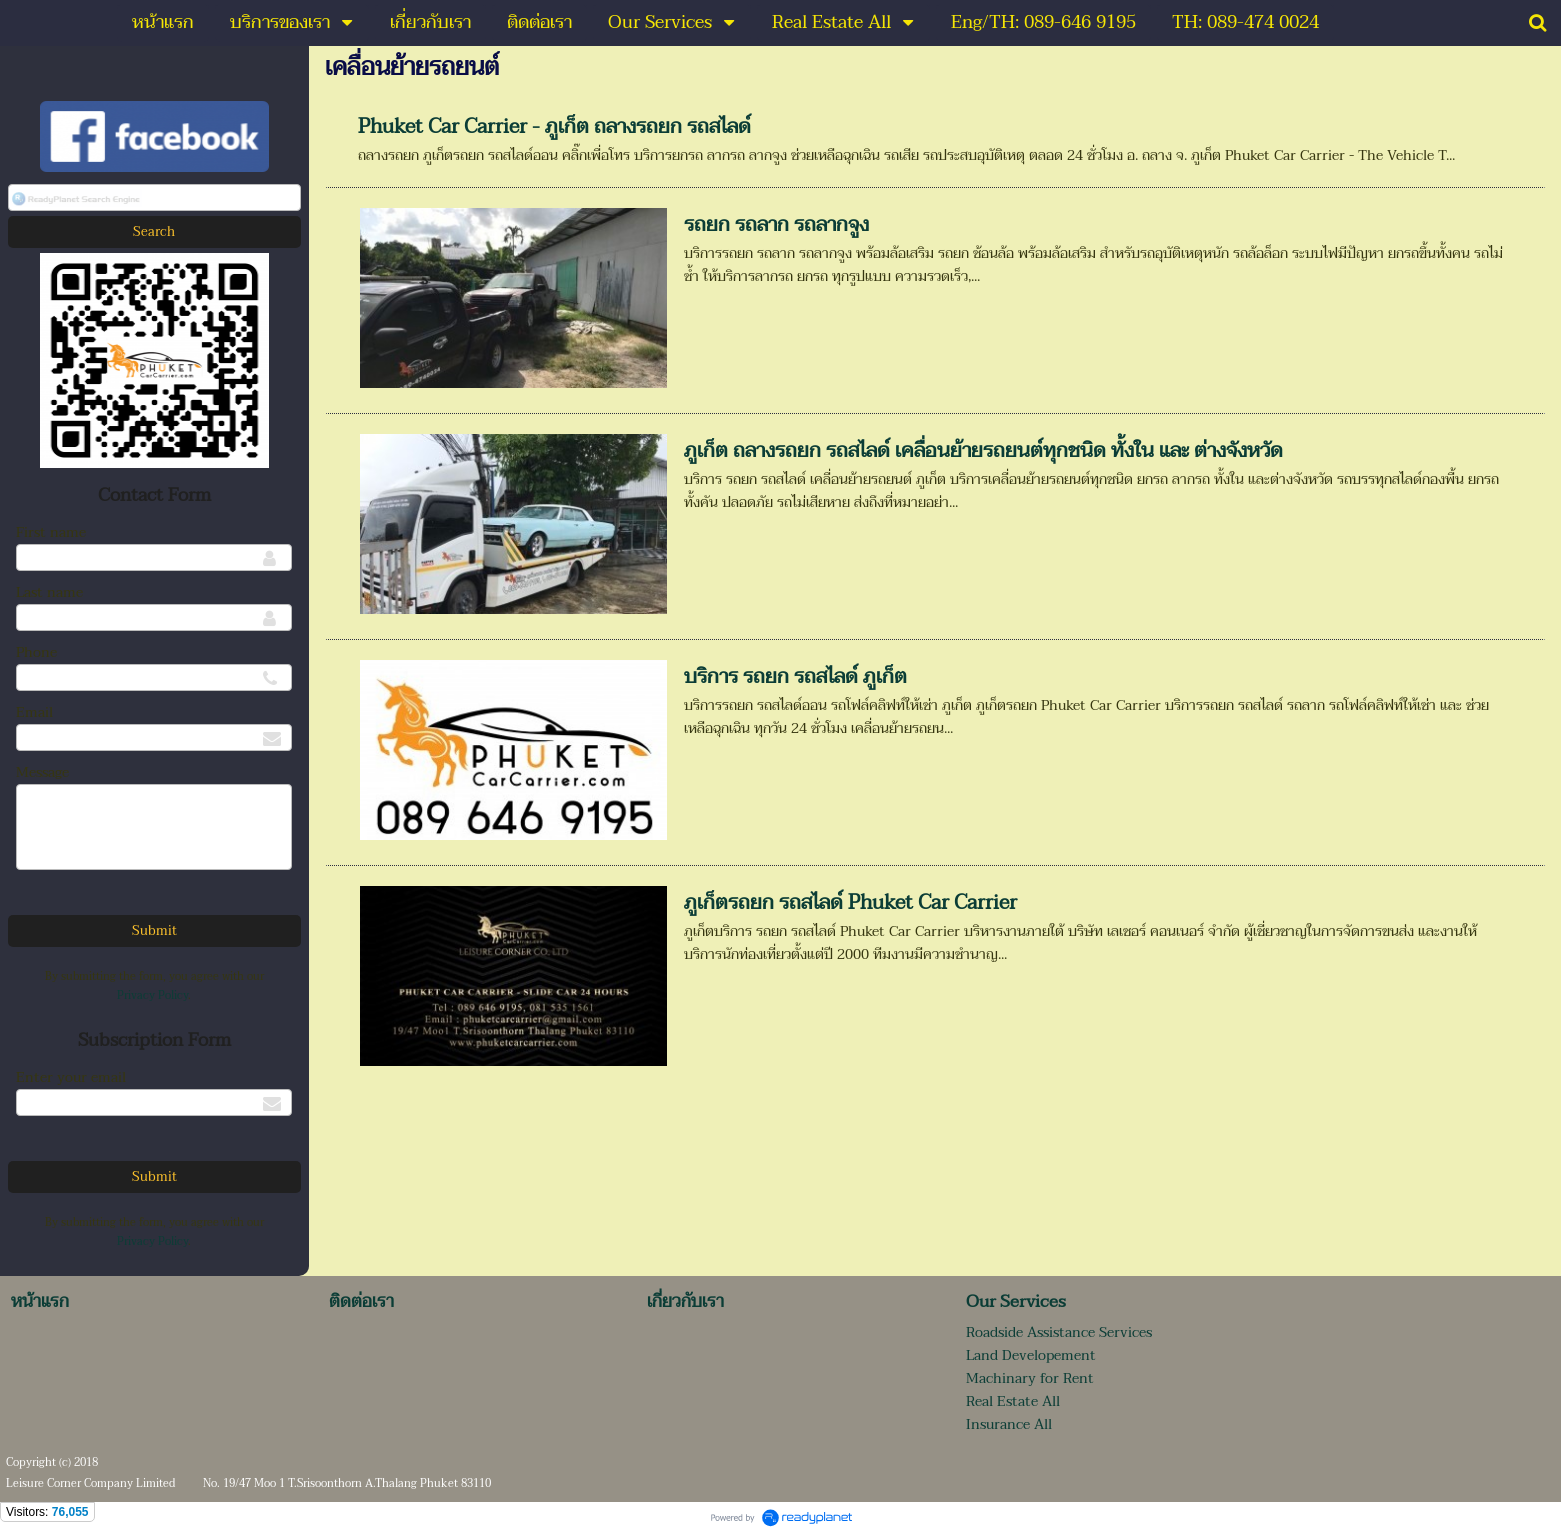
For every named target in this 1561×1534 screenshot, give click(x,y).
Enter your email (71, 1077)
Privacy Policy (152, 995)
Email (34, 712)
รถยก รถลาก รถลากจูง (776, 225)
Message (42, 772)
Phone (36, 652)
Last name (49, 592)
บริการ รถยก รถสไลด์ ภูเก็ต (795, 677)
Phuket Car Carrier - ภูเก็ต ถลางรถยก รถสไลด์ (554, 127)
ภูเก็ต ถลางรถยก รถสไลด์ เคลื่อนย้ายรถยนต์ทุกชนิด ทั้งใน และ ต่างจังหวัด (983, 451)
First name (51, 532)
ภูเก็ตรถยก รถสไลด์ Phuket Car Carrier (850, 903)
